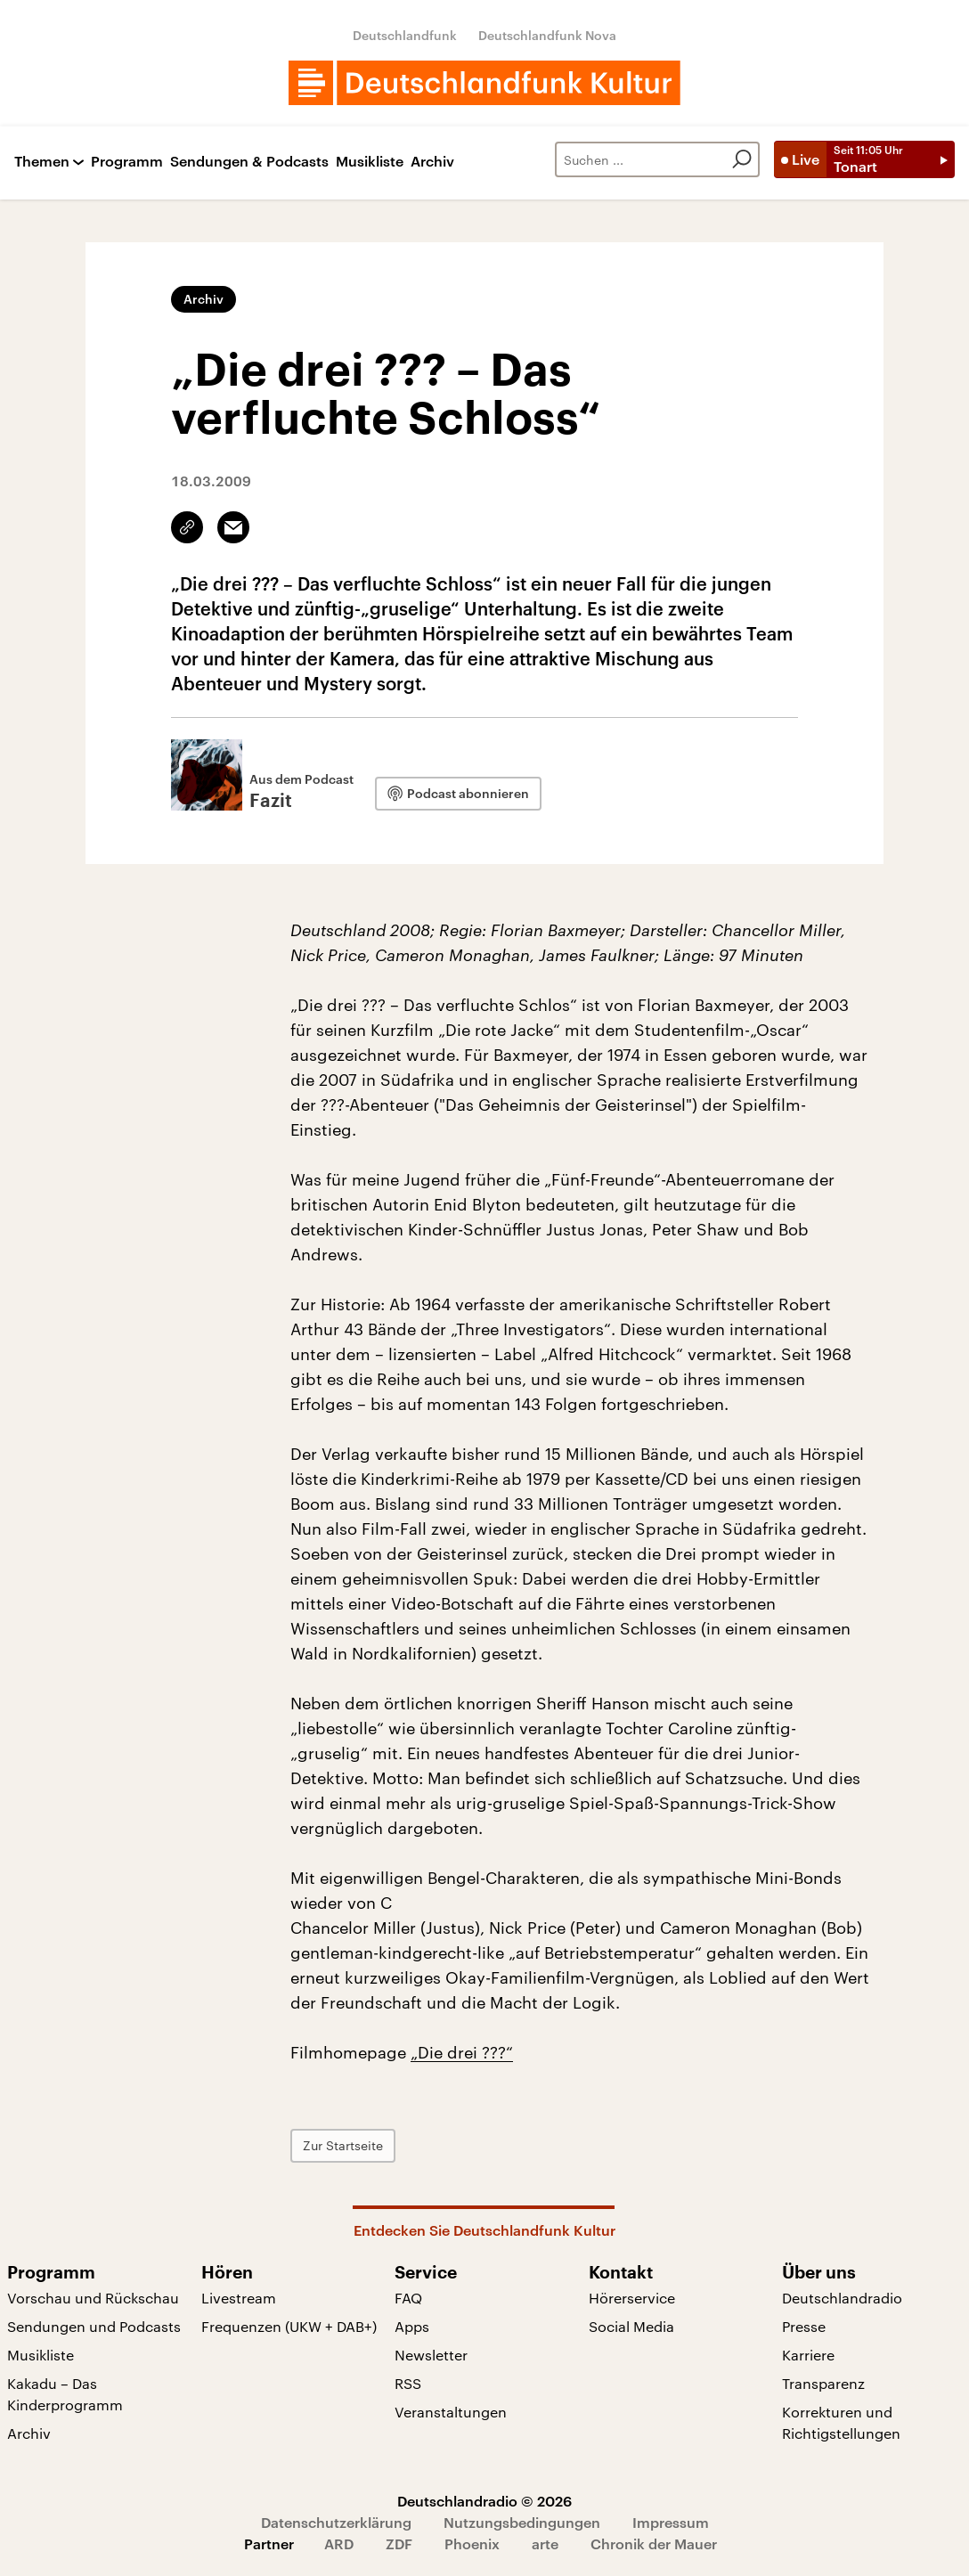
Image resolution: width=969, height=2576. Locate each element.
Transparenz (823, 2383)
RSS (408, 2383)
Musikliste (369, 161)
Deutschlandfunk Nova (547, 35)
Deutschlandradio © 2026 (484, 2500)
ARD (339, 2543)
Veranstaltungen (451, 2411)
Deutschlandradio (842, 2297)
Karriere (808, 2354)
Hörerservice (632, 2297)
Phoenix (472, 2543)
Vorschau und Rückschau (93, 2297)
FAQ (408, 2297)
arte (545, 2543)
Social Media (631, 2326)
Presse (804, 2326)
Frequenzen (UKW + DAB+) (289, 2326)
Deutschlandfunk (405, 35)
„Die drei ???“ (462, 2052)
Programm (127, 161)
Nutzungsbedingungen (522, 2522)
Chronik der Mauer (653, 2543)
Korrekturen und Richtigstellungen (841, 2422)
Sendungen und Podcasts (94, 2326)
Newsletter (431, 2354)
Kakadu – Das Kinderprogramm (65, 2394)
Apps (412, 2326)
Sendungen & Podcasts (249, 161)
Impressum (670, 2522)
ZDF (399, 2543)
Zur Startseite (343, 2145)
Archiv (432, 161)
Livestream (238, 2297)
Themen (41, 161)
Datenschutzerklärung (336, 2522)
